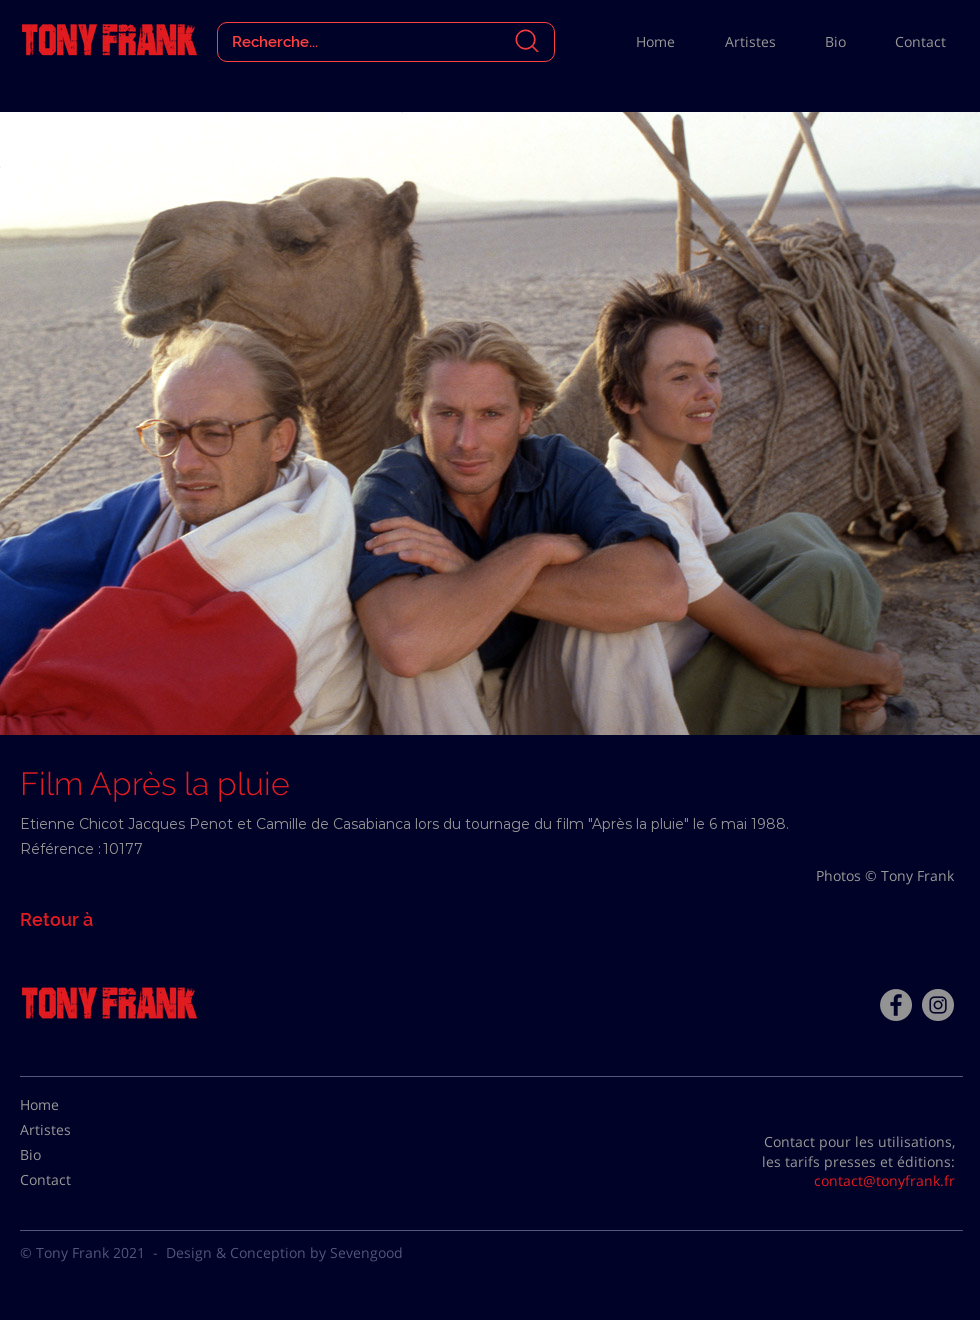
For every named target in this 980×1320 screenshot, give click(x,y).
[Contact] (70, 1180)
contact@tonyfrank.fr (884, 1180)
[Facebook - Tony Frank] (896, 1005)
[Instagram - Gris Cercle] (938, 1005)
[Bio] (70, 1155)
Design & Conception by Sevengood (284, 1252)
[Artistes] (70, 1130)
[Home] (70, 1105)
